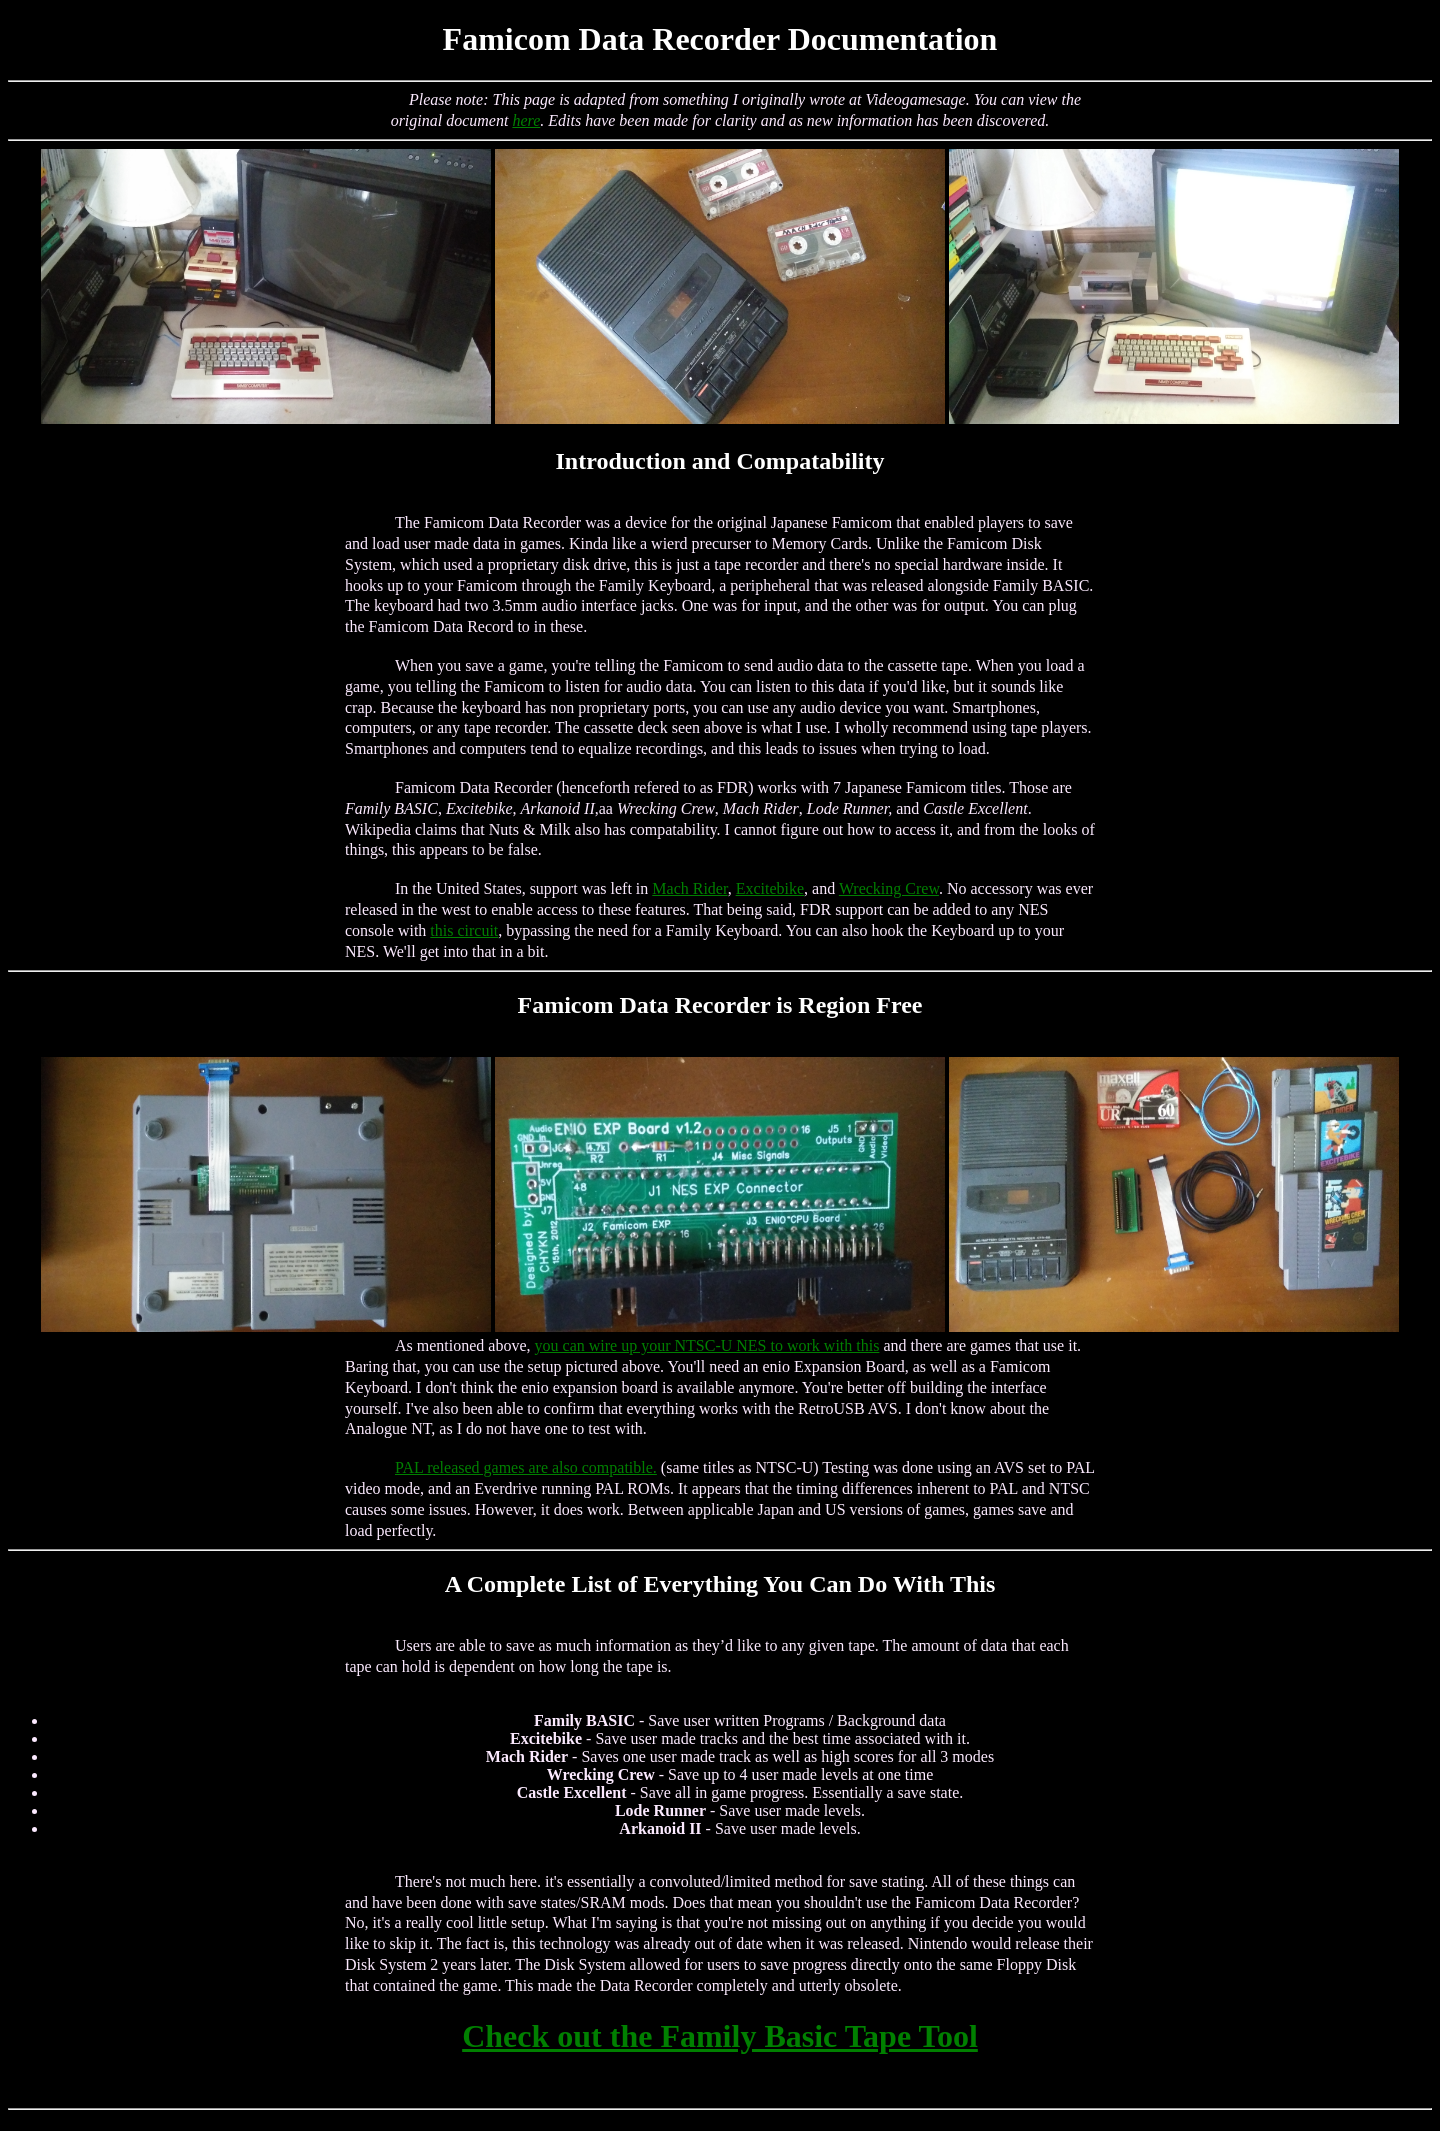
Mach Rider (689, 888)
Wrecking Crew (889, 888)
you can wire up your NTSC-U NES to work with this (707, 1345)
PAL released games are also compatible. (526, 1467)
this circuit (464, 930)
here (526, 120)
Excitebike (770, 888)
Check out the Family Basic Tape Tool (720, 2036)
